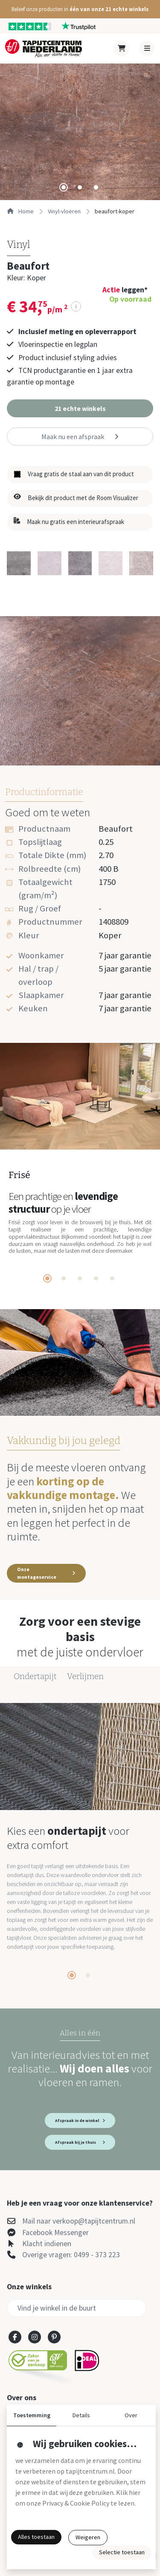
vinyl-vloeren (64, 211)
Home (20, 211)
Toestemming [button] (31, 2415)
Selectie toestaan (122, 2552)
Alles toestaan (36, 2537)
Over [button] (131, 2415)
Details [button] (81, 2415)
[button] (80, 9)
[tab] (63, 187)
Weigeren (88, 2537)
